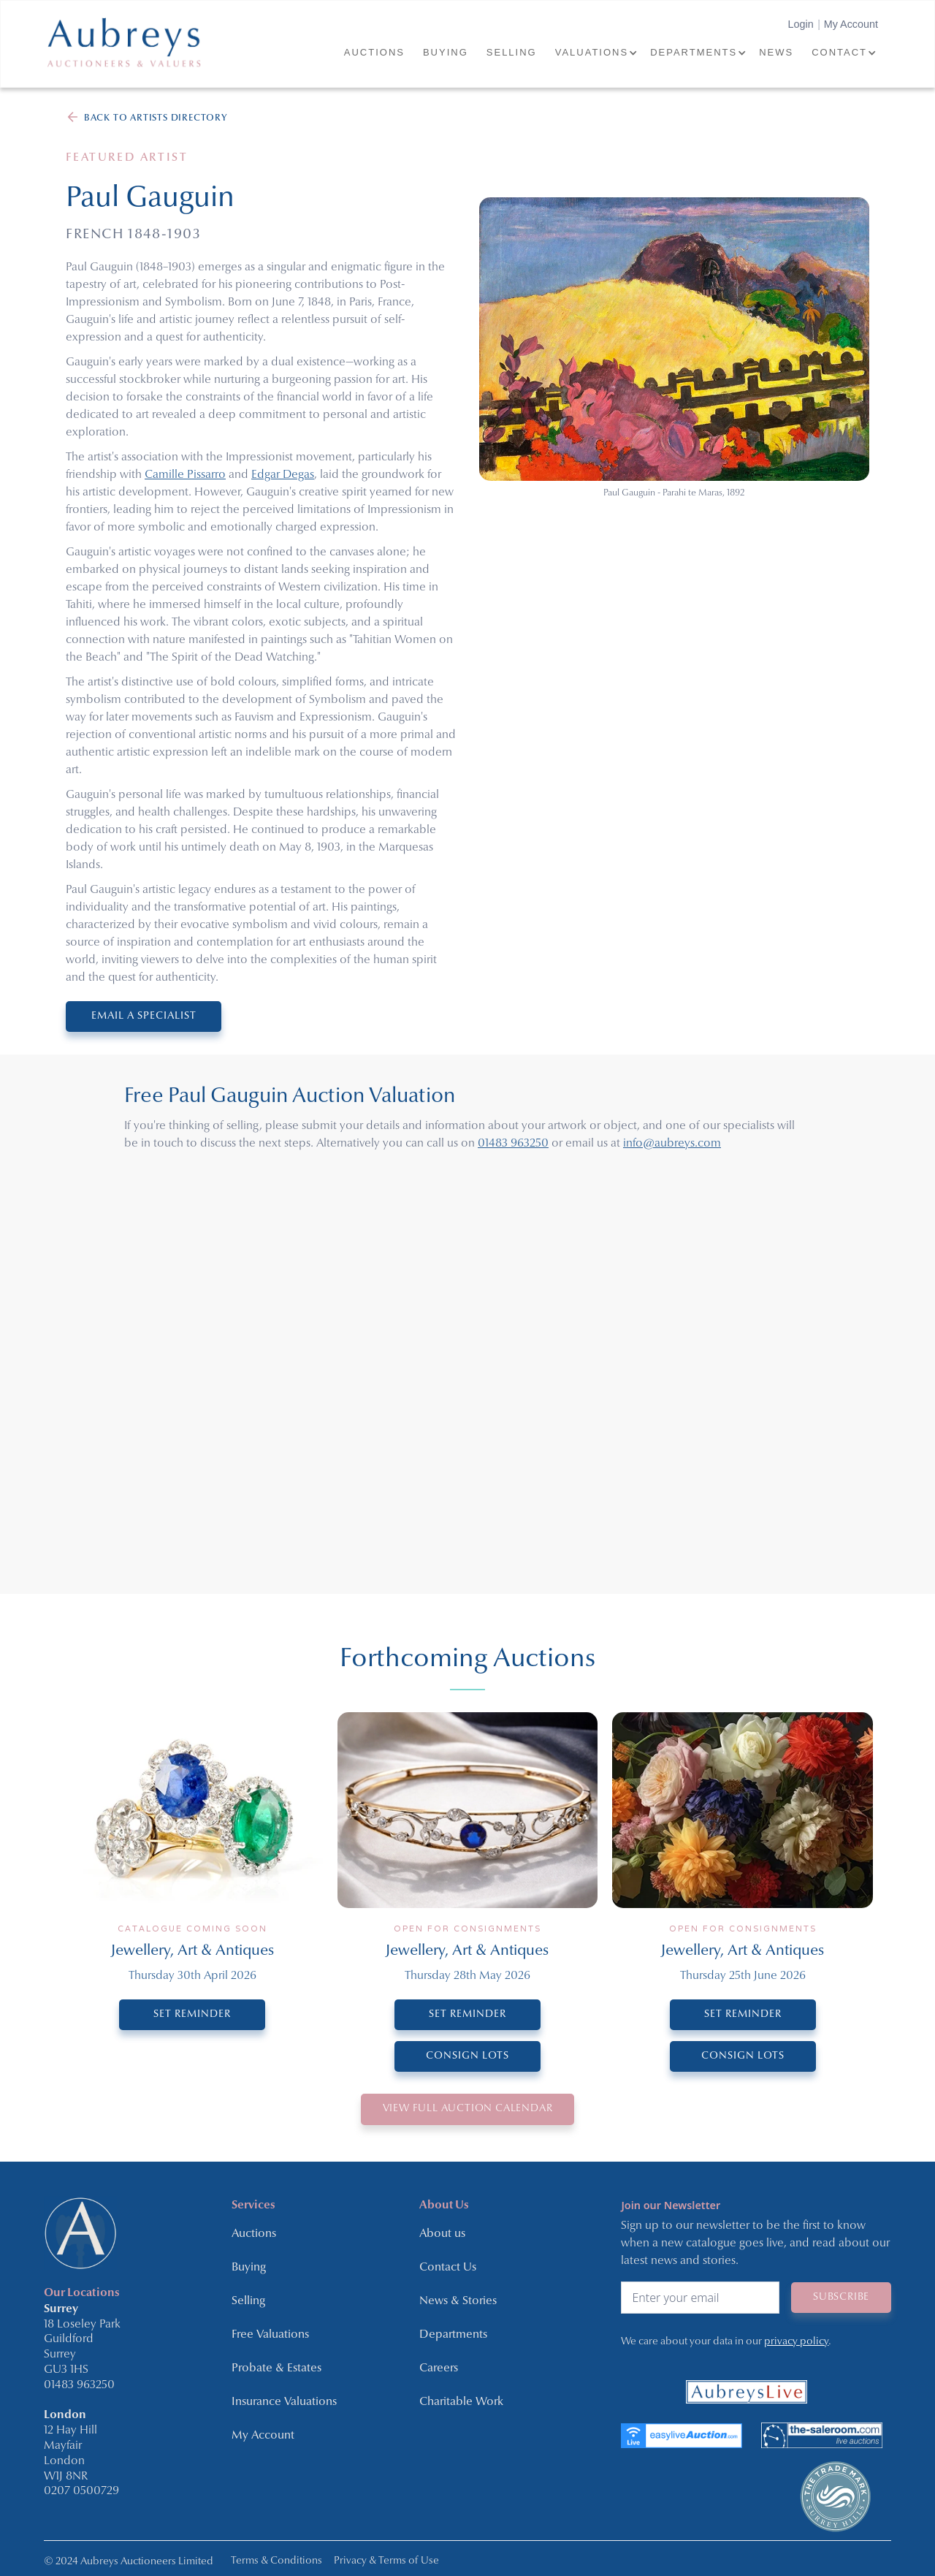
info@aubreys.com (672, 1144)
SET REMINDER (192, 2014)
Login (800, 24)
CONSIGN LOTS (467, 2056)
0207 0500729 (81, 2491)
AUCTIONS (374, 52)
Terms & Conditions (276, 2561)
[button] (595, 53)
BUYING (445, 52)
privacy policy (796, 2341)
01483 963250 (513, 1144)
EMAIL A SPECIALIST (143, 1016)
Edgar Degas (282, 475)
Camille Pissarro (185, 475)
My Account (851, 24)
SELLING (511, 52)
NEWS (776, 52)
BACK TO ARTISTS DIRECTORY (156, 118)
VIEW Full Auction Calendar (468, 2108)
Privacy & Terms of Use (386, 2561)
